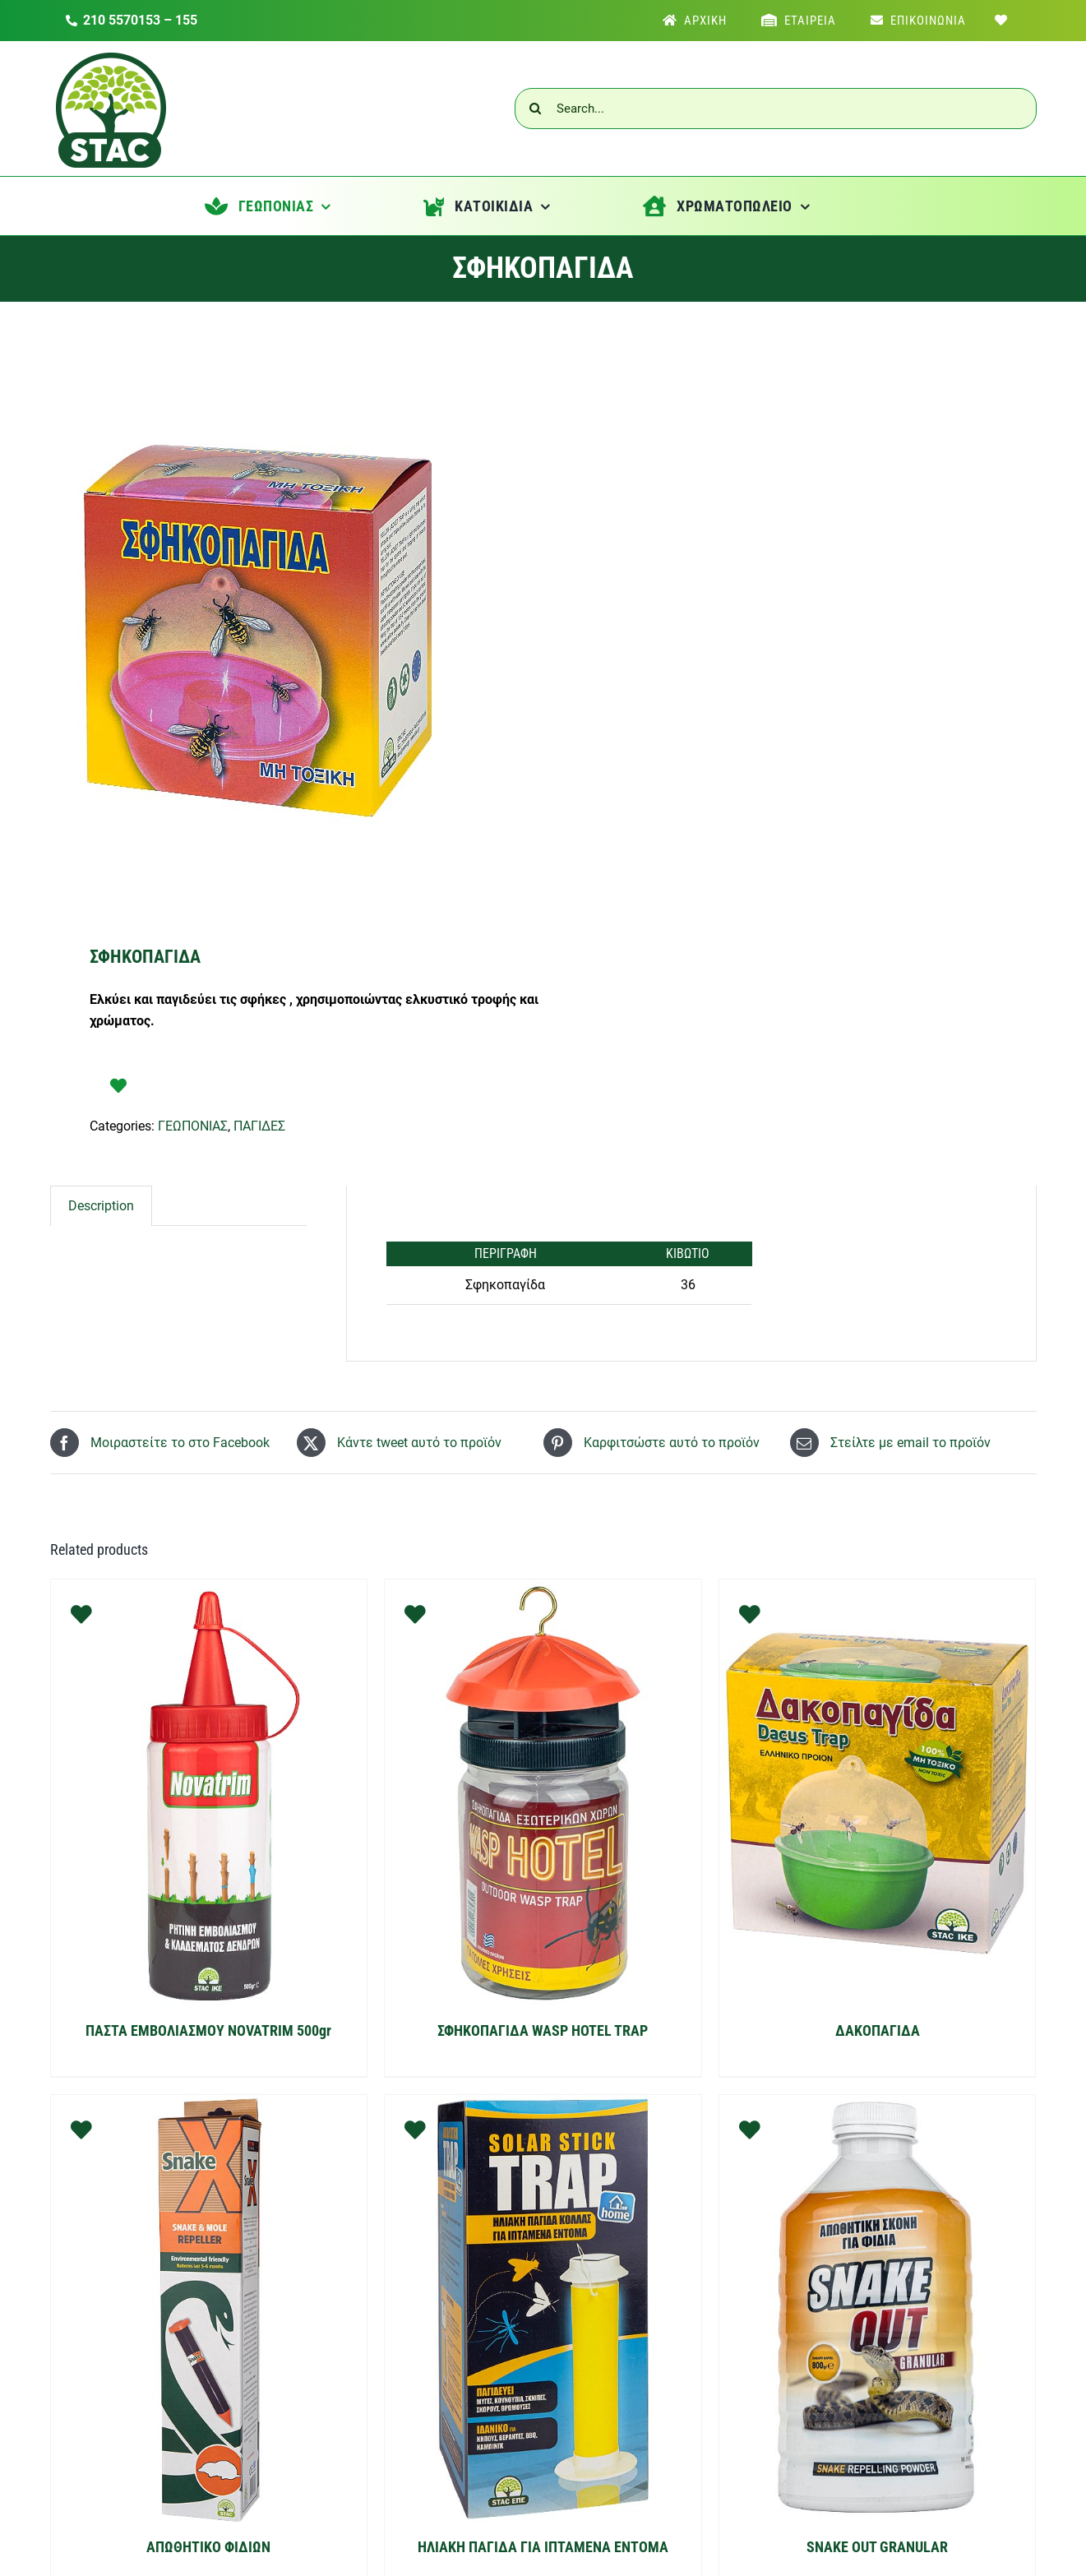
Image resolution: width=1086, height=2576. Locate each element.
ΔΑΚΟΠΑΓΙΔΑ (877, 2030)
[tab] (101, 1206)
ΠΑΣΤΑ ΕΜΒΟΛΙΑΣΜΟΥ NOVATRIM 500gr (208, 2030)
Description (101, 1206)
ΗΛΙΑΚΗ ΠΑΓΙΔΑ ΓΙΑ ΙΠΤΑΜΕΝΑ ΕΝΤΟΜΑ (543, 2546)
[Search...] (776, 108)
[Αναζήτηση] (535, 108)
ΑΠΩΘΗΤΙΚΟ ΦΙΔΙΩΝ (208, 2546)
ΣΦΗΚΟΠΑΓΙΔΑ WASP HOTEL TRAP (542, 2030)
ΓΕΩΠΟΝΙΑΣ (193, 1126)
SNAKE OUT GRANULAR (877, 2546)
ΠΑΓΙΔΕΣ (259, 1126)
